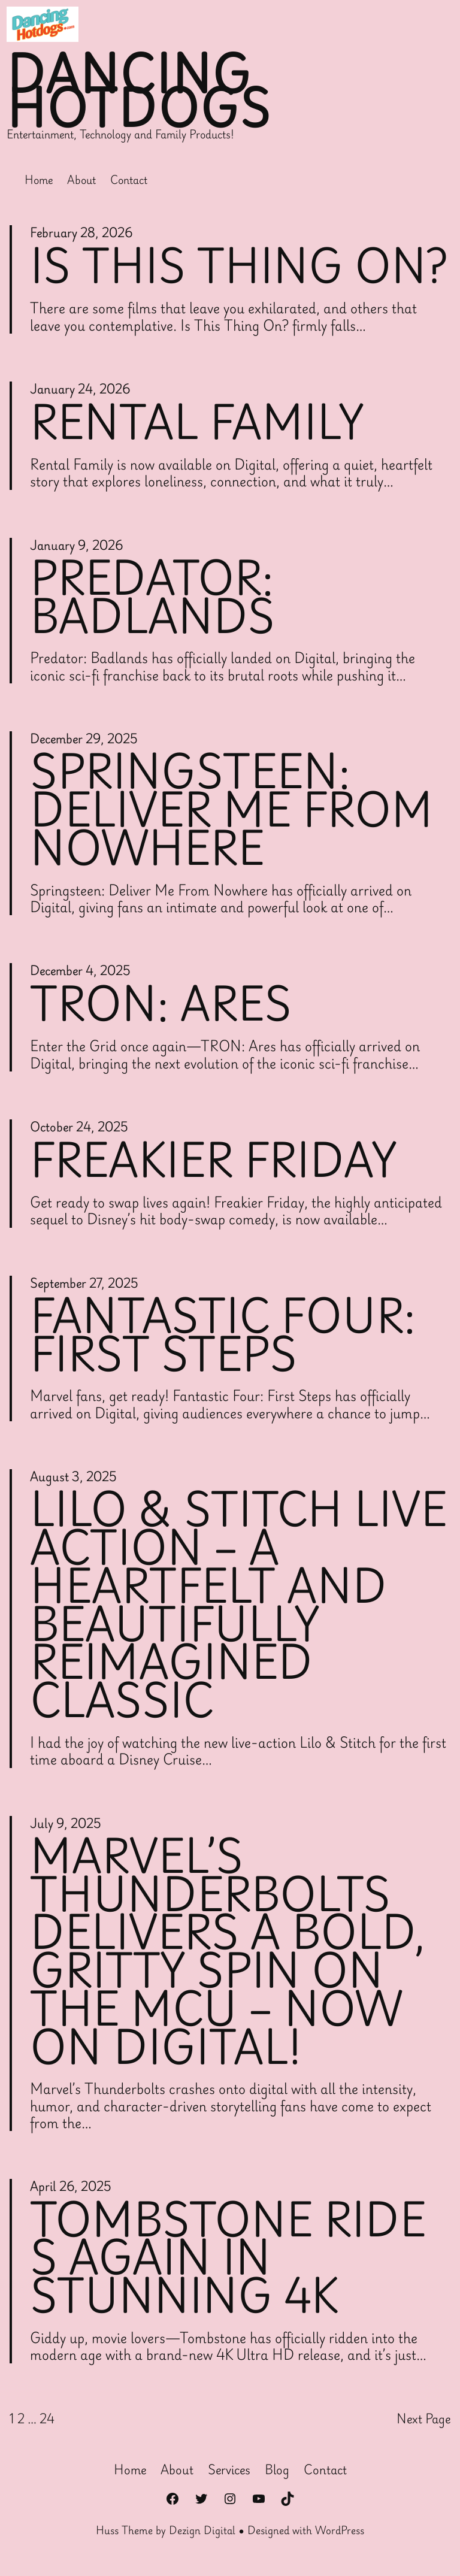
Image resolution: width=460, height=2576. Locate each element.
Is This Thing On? (240, 265)
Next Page (423, 2425)
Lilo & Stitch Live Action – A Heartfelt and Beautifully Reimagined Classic (209, 1607)
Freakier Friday (214, 1160)
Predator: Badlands (153, 596)
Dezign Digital (202, 2537)
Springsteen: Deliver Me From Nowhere (233, 810)
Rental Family (197, 421)
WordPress (339, 2537)
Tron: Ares (161, 1004)
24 (47, 2425)
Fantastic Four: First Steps (224, 1336)
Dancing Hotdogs (140, 90)
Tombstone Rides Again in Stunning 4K (229, 2264)
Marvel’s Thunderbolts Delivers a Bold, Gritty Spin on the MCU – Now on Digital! (229, 1956)
